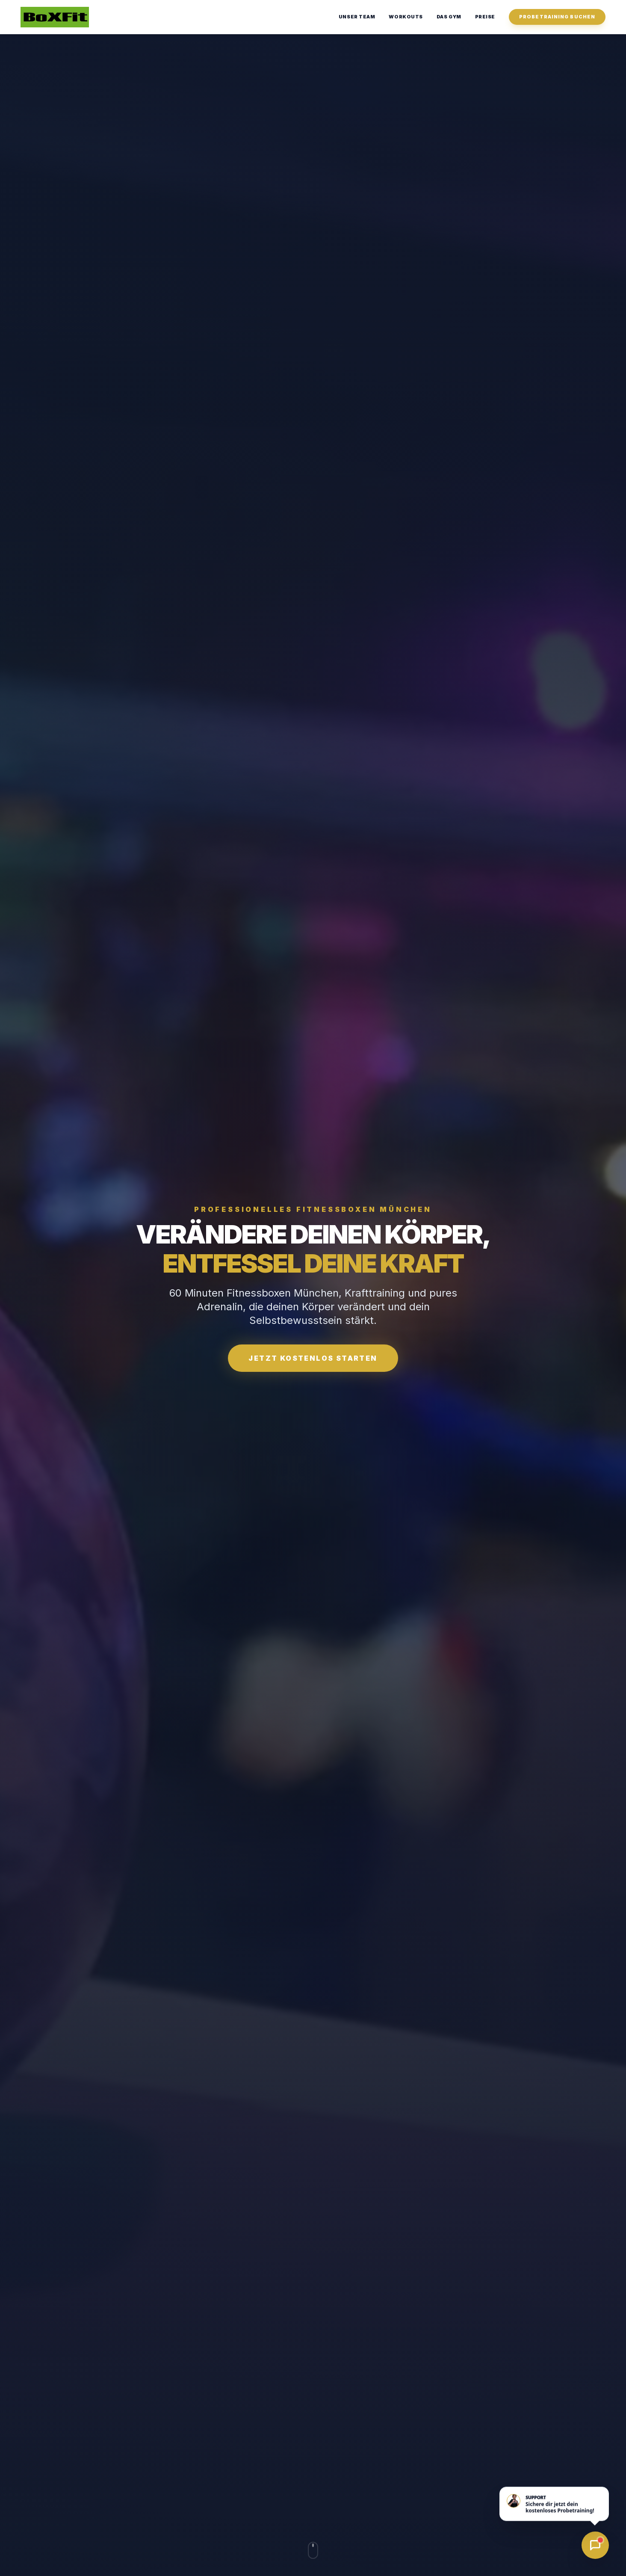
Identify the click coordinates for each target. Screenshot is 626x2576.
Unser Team (357, 17)
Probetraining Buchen (557, 17)
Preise (485, 17)
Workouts (405, 17)
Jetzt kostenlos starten (313, 1358)
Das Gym (449, 17)
